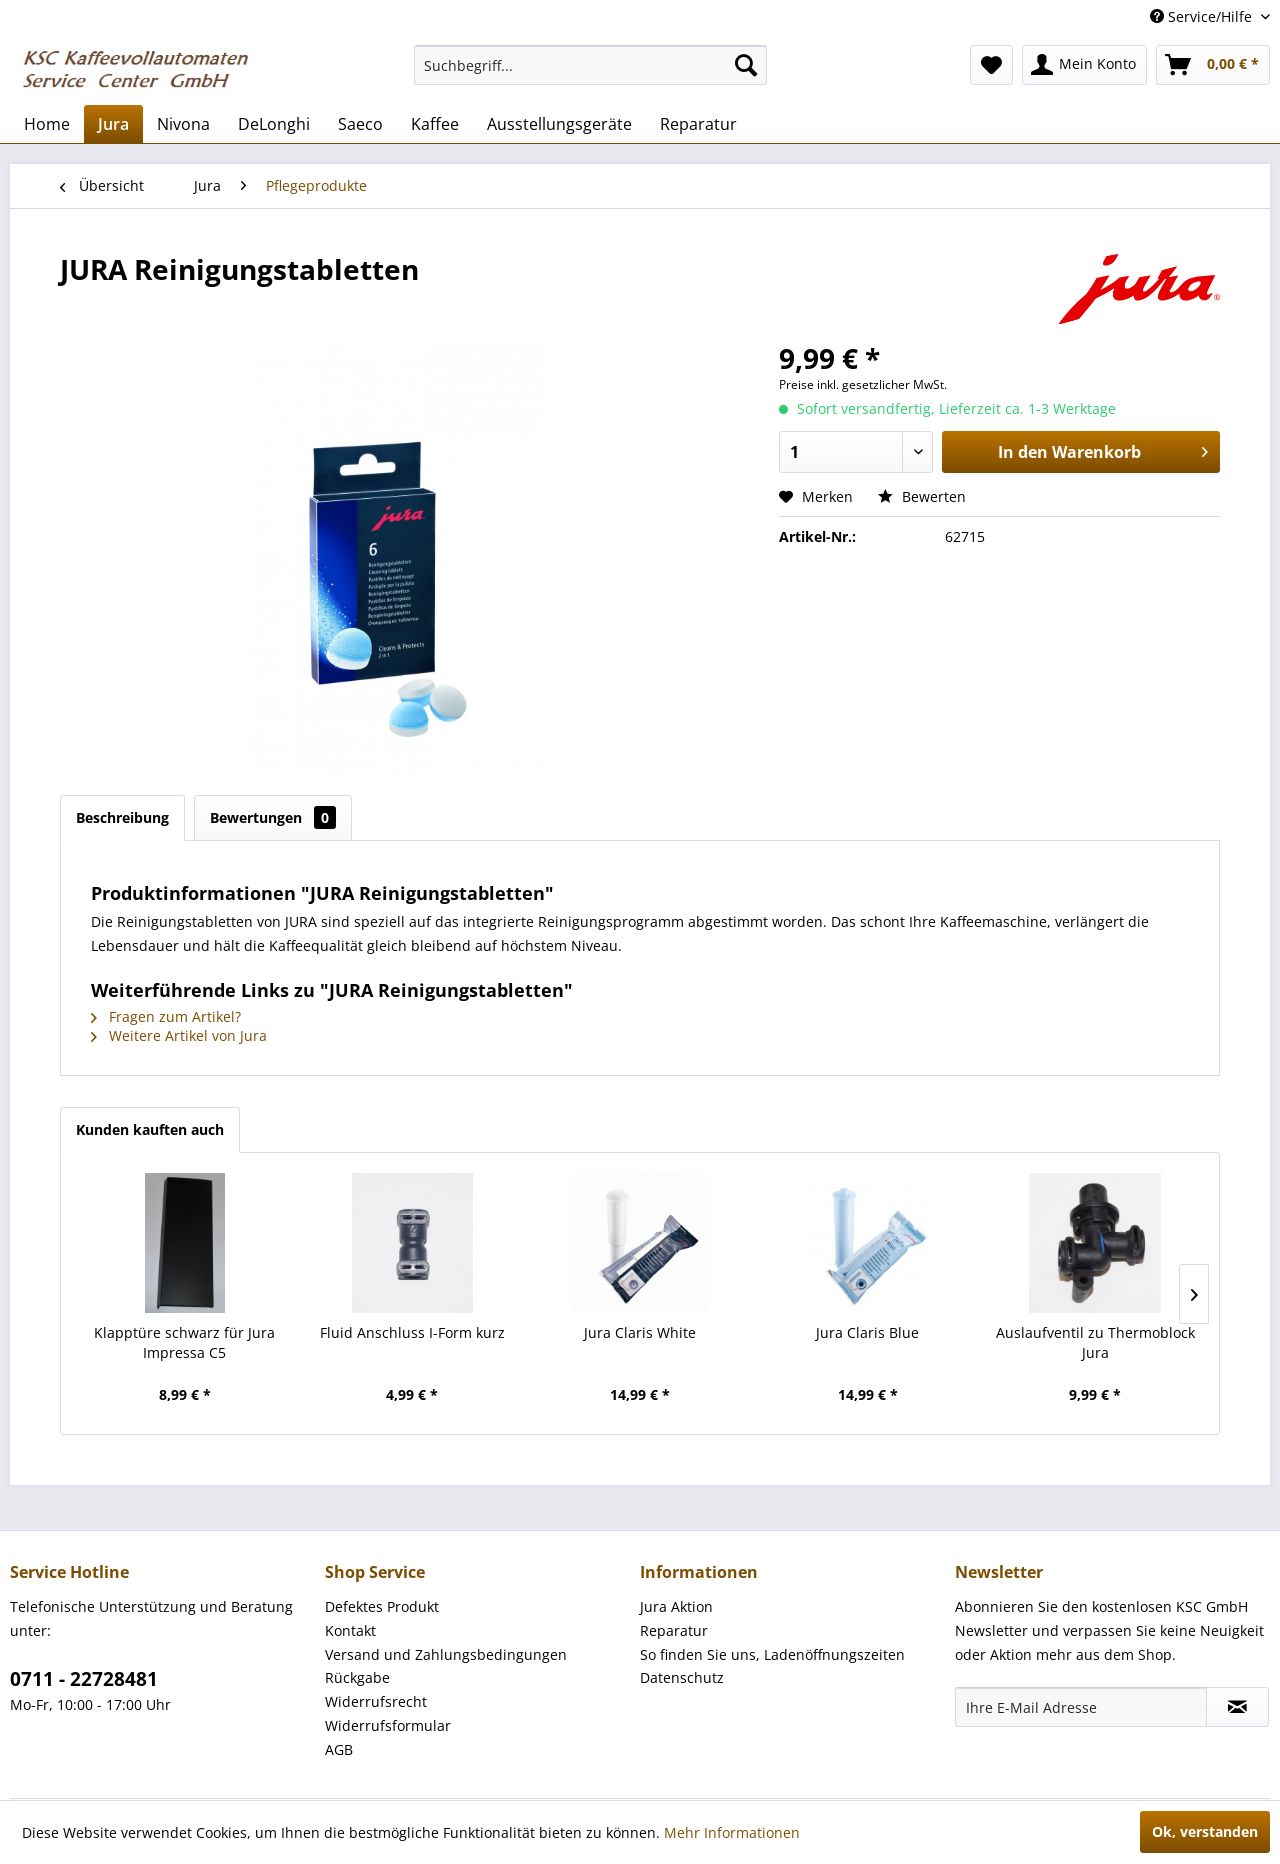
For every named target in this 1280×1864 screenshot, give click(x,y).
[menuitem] (590, 65)
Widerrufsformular (388, 1725)
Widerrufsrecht (376, 1701)
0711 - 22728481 (84, 1679)
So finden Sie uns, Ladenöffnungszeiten (772, 1654)
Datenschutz (682, 1677)
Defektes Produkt (382, 1606)
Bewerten (922, 496)
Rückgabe (357, 1677)
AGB (339, 1749)
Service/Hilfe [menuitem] (1203, 16)
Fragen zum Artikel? (166, 1016)
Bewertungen (273, 817)
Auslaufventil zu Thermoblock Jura (1095, 1342)
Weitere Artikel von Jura (179, 1035)
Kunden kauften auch (150, 1129)
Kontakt (350, 1630)
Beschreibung (122, 817)
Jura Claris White (640, 1332)
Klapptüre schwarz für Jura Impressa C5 (184, 1342)
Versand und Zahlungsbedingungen (446, 1654)
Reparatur (674, 1630)
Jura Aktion (676, 1606)
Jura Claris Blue (867, 1332)
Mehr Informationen (732, 1832)
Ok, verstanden (1205, 1831)
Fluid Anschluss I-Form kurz (412, 1332)
